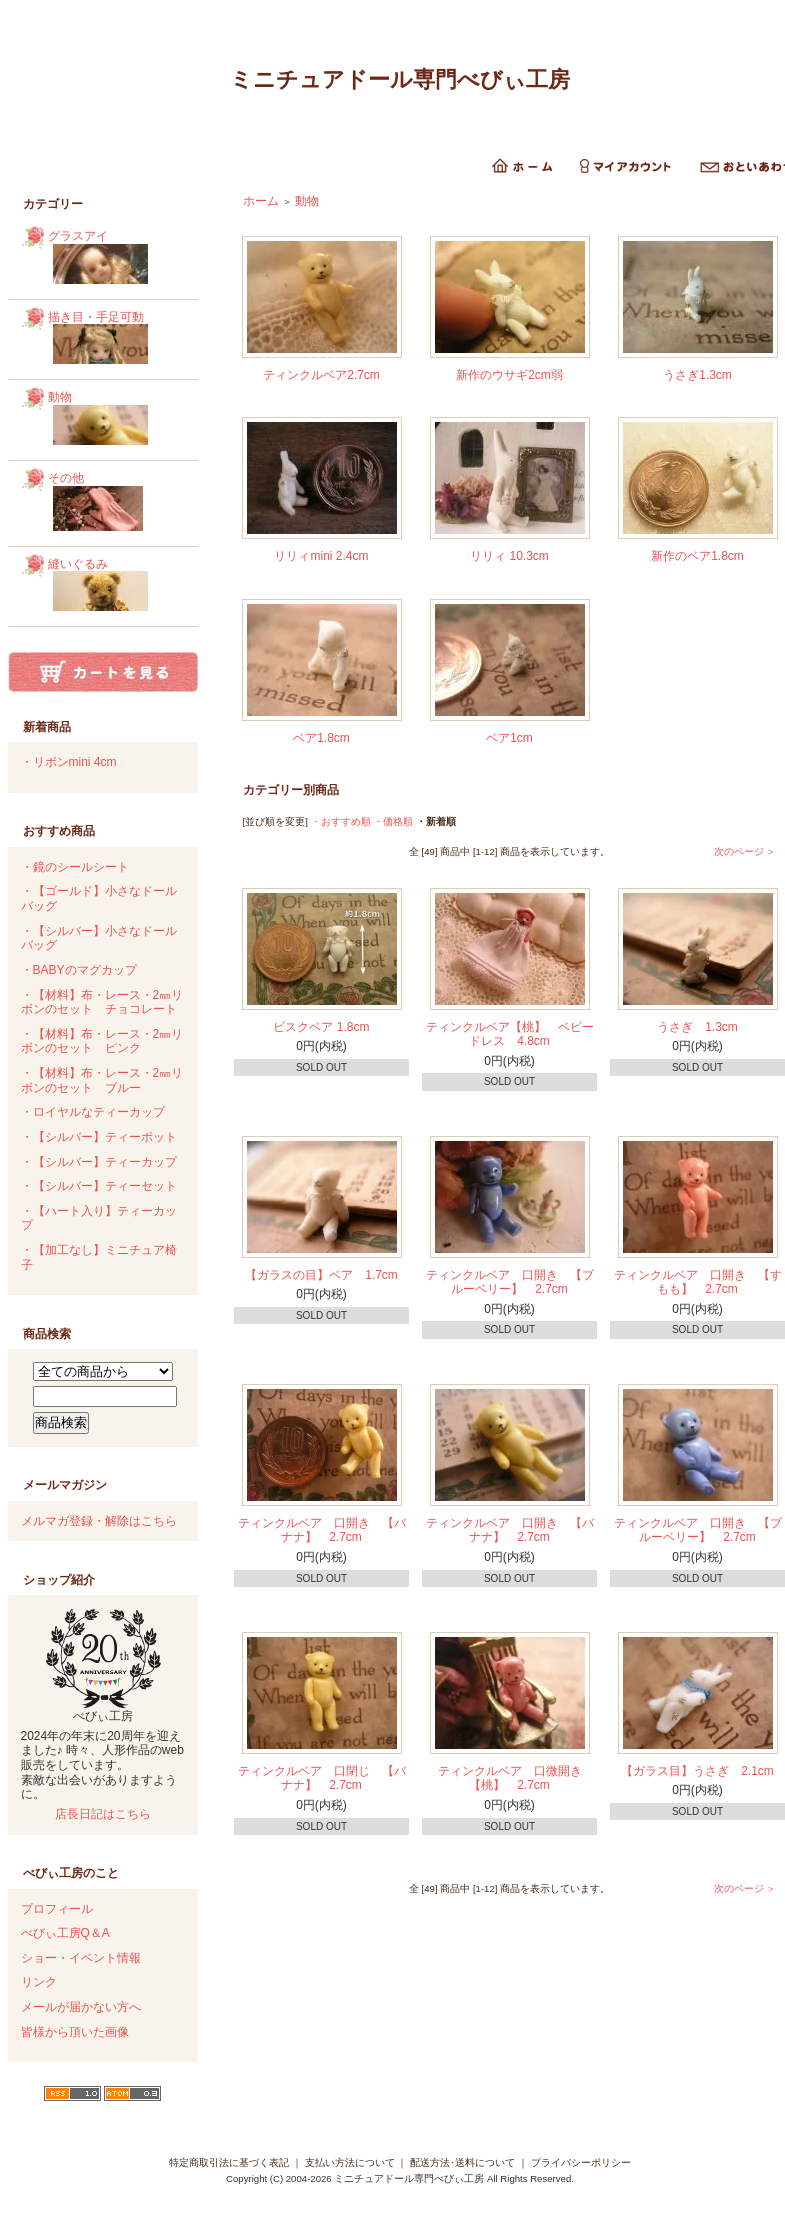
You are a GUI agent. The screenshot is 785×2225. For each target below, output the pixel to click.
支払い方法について (350, 2162)
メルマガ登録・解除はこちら (99, 1521)
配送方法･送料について (462, 2162)
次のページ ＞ (745, 851)
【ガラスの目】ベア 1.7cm (321, 1275)
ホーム (261, 201)
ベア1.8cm (321, 738)
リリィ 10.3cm (509, 556)
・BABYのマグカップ (79, 970)
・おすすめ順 (341, 821)
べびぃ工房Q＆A (65, 1933)
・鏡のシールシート (75, 867)
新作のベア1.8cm (697, 556)
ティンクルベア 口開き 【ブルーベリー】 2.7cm (510, 1282)
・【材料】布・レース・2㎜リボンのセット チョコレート (102, 1002)
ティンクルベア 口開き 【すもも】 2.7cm (698, 1282)
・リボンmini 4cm (69, 762)
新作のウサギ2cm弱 (509, 375)
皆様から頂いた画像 (75, 2032)
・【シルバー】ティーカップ (99, 1162)
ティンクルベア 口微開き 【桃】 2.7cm (516, 1778)
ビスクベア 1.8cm (321, 1027)
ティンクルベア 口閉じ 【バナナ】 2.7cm (322, 1778)
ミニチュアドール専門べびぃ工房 (400, 79)
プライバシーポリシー (581, 2162)
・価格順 (393, 821)
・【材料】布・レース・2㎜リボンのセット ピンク (102, 1041)
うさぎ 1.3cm (697, 1027)
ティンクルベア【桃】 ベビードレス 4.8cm (510, 1034)
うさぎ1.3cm (697, 375)
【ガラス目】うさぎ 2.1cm (697, 1771)
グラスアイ (115, 259)
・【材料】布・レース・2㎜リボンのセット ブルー (102, 1080)
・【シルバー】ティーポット (99, 1137)
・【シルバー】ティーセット (99, 1186)
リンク (39, 1982)
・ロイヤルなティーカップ (93, 1112)
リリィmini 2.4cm (321, 556)
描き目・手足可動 (115, 340)
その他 (115, 503)
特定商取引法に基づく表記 (229, 2162)
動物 (115, 420)
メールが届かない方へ (81, 2007)
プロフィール (57, 1909)
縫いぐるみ (115, 587)
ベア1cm (509, 738)
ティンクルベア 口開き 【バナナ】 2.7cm (322, 1530)
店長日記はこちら (103, 1814)
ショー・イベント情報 (81, 1958)
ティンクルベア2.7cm (321, 375)
